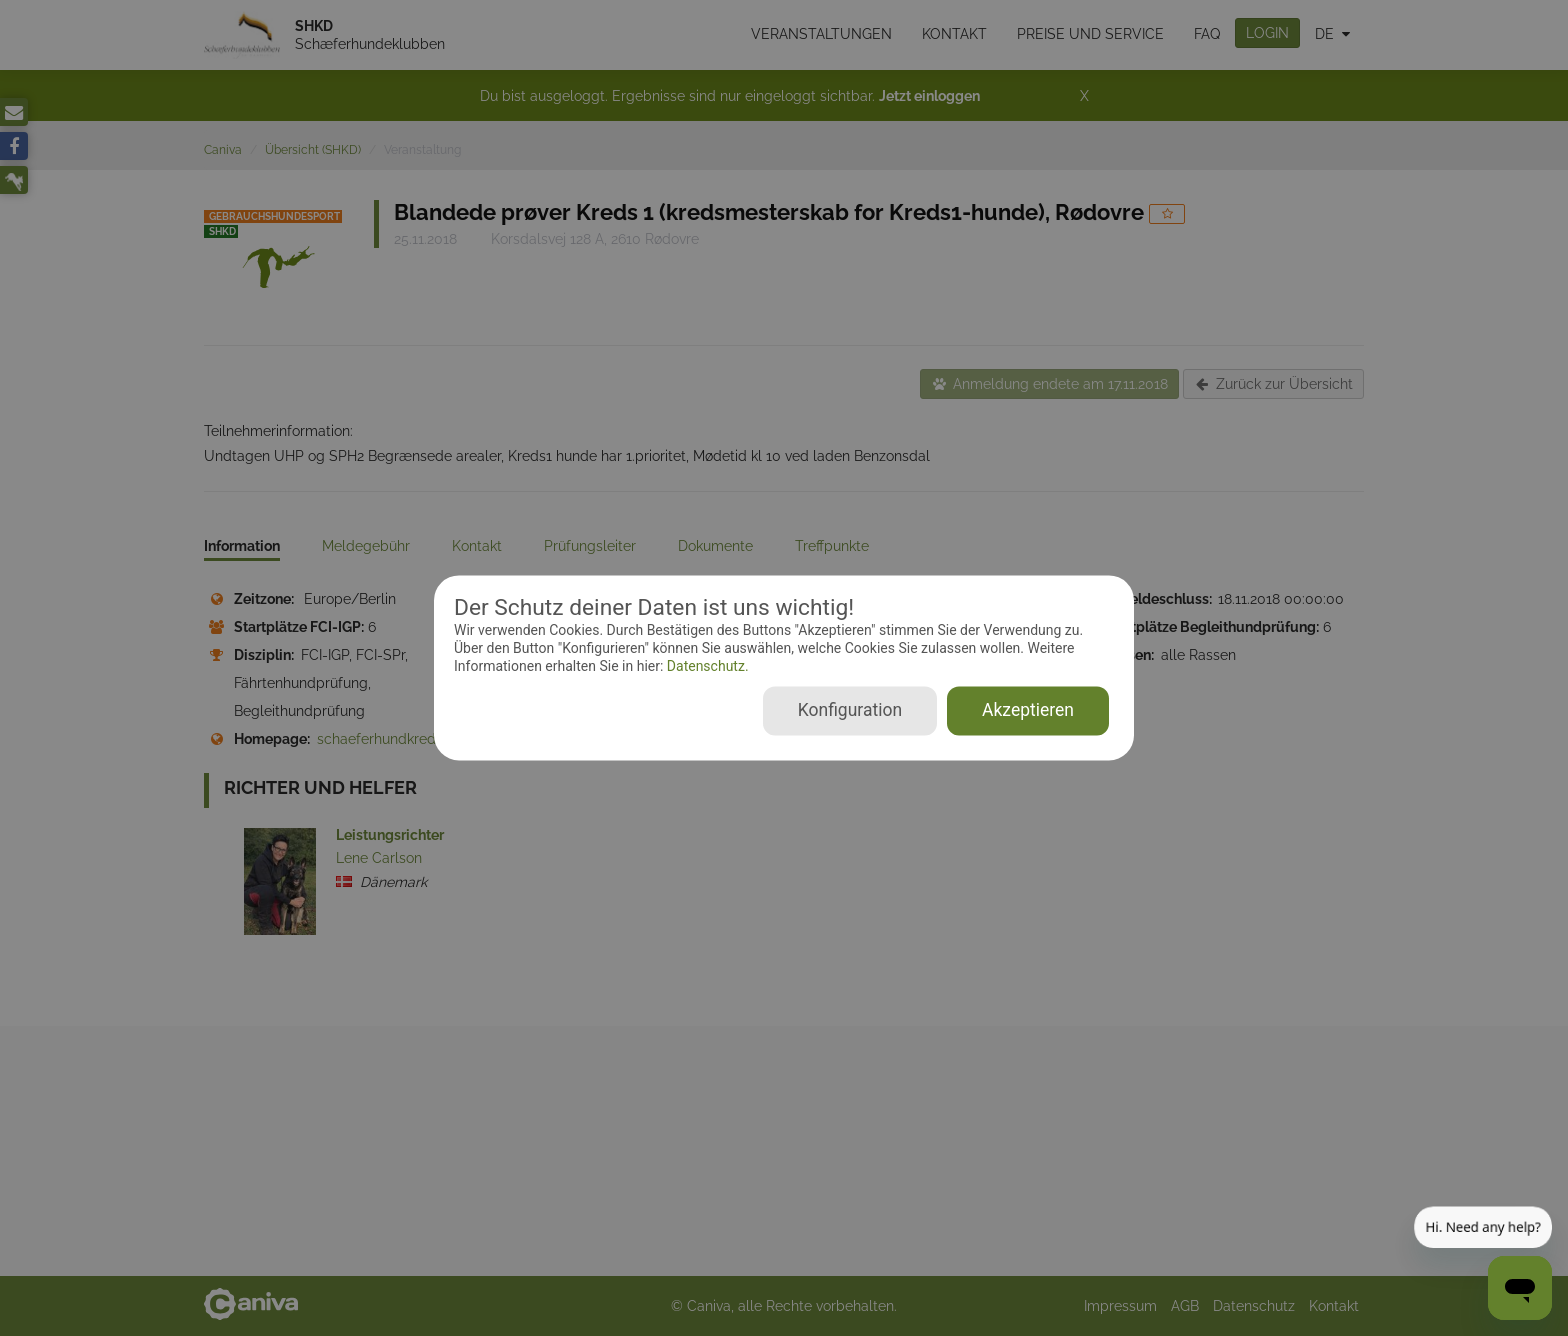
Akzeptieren (1028, 711)
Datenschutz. (705, 666)
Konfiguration (850, 711)
